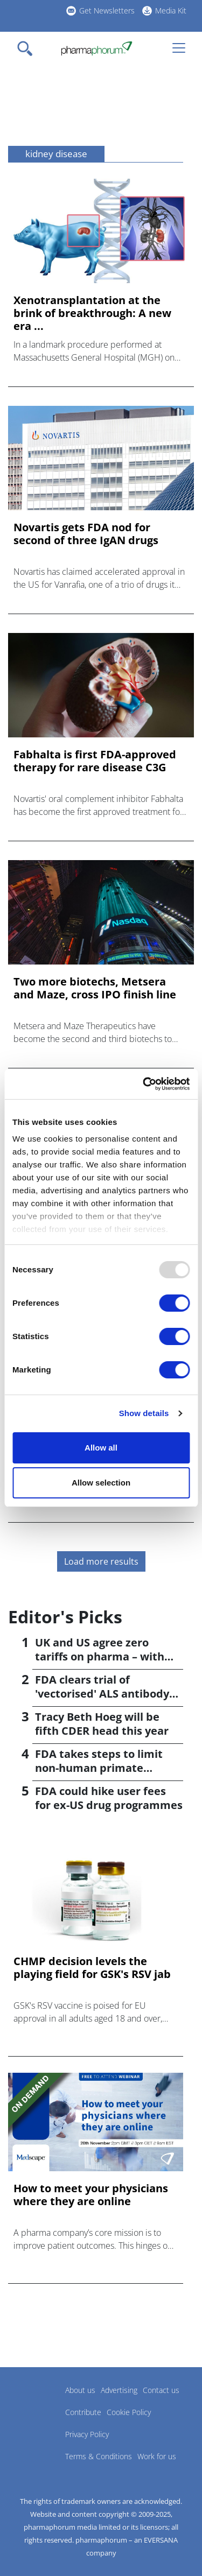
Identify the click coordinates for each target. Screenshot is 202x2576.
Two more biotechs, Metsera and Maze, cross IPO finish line (94, 988)
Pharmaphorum (38, 2405)
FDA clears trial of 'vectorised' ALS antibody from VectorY (102, 1693)
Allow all (101, 1447)
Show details (144, 1413)
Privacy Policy (87, 2434)
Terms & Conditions (98, 2456)
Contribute (83, 2412)
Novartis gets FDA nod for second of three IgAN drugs (85, 534)
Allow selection (101, 1482)
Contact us (161, 2390)
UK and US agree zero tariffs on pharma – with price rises (99, 1656)
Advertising (119, 2390)
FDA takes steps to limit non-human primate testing (99, 1768)
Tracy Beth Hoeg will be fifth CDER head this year (102, 1723)
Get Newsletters (107, 10)
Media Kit (170, 10)
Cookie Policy (129, 2412)
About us (80, 2390)
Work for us (156, 2456)
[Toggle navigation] (28, 48)
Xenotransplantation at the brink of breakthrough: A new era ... (92, 313)
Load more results (101, 1561)
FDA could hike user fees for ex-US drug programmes (109, 1798)
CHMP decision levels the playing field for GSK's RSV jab (92, 1968)
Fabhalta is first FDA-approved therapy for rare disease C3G (94, 761)
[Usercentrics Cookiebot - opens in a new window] (144, 1084)
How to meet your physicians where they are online (90, 2195)
